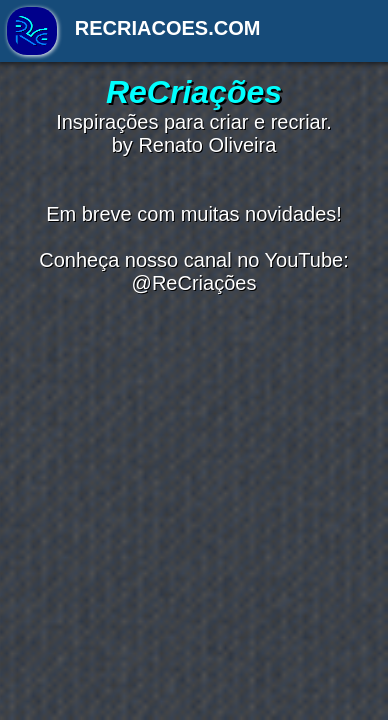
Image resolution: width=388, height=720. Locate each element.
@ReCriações (194, 283)
